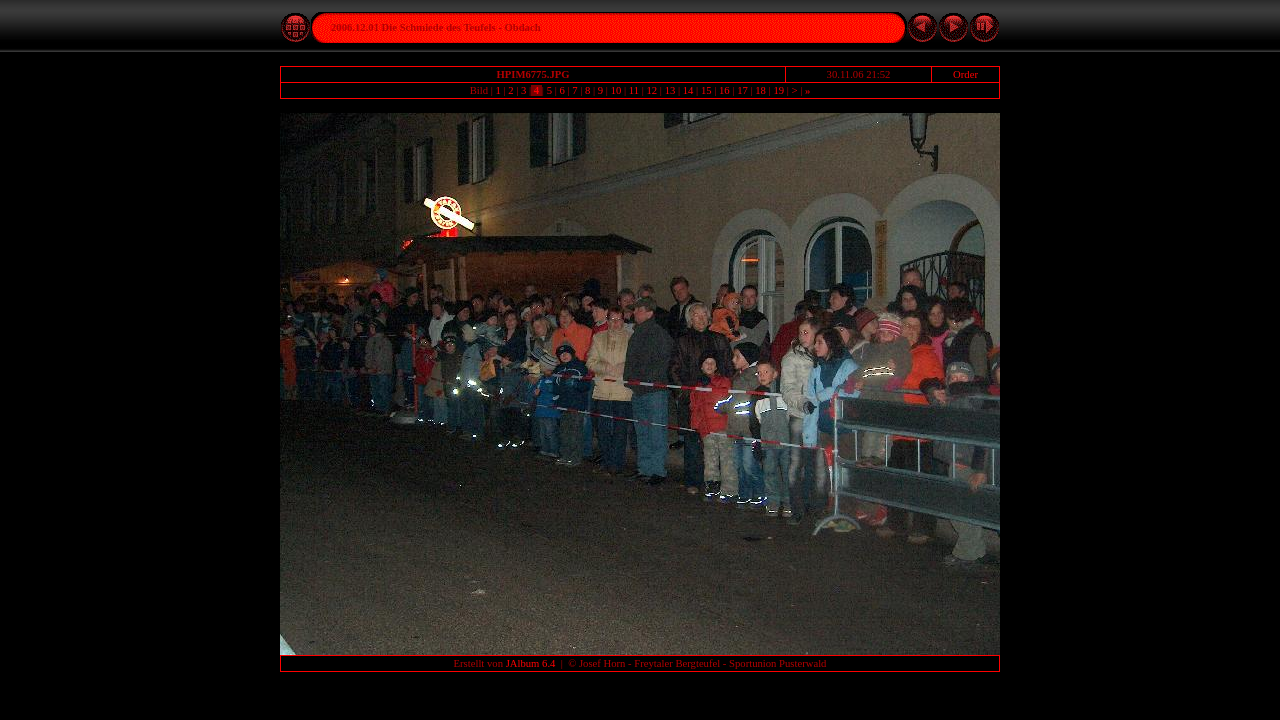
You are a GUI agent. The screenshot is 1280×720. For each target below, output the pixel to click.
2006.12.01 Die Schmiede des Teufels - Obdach (436, 27)
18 (761, 90)
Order (965, 74)
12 (652, 90)
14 (688, 90)
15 (706, 90)
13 (670, 90)
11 (634, 90)
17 (742, 90)
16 (724, 90)
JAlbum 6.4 (531, 663)
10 (616, 90)
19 (779, 90)
